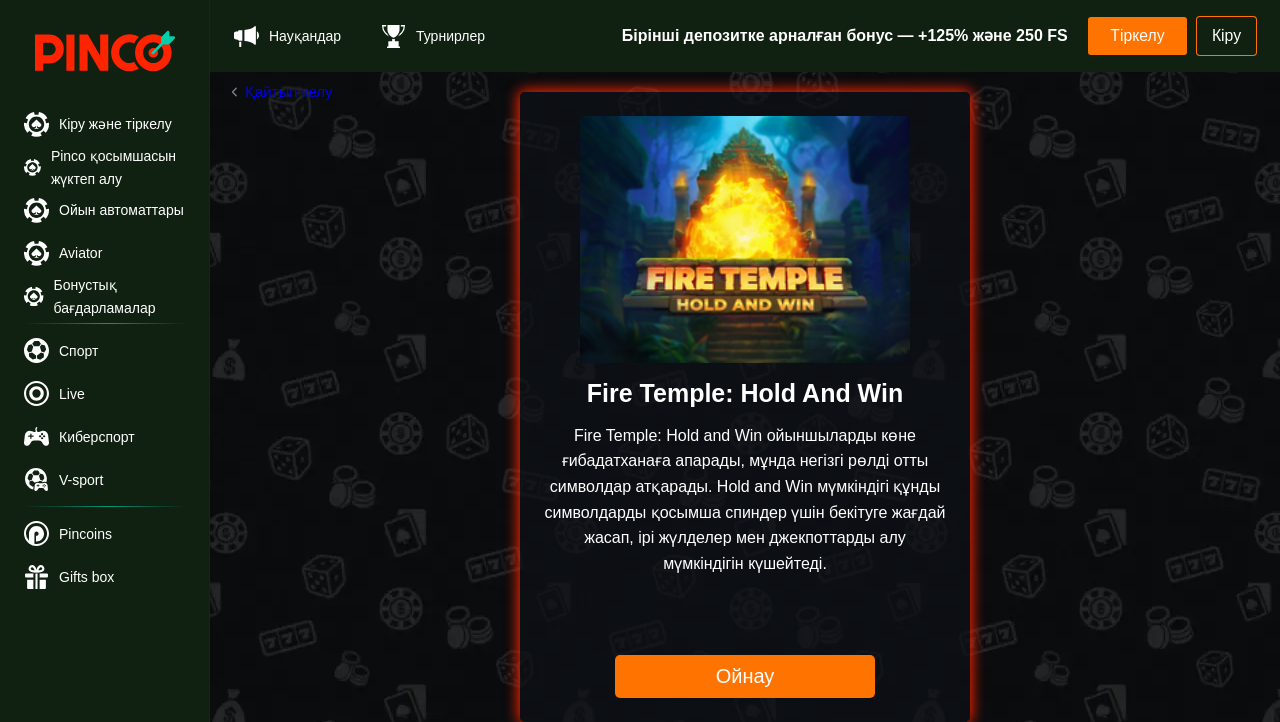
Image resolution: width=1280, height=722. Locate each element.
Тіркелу (1133, 35)
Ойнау (745, 676)
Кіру (1226, 35)
